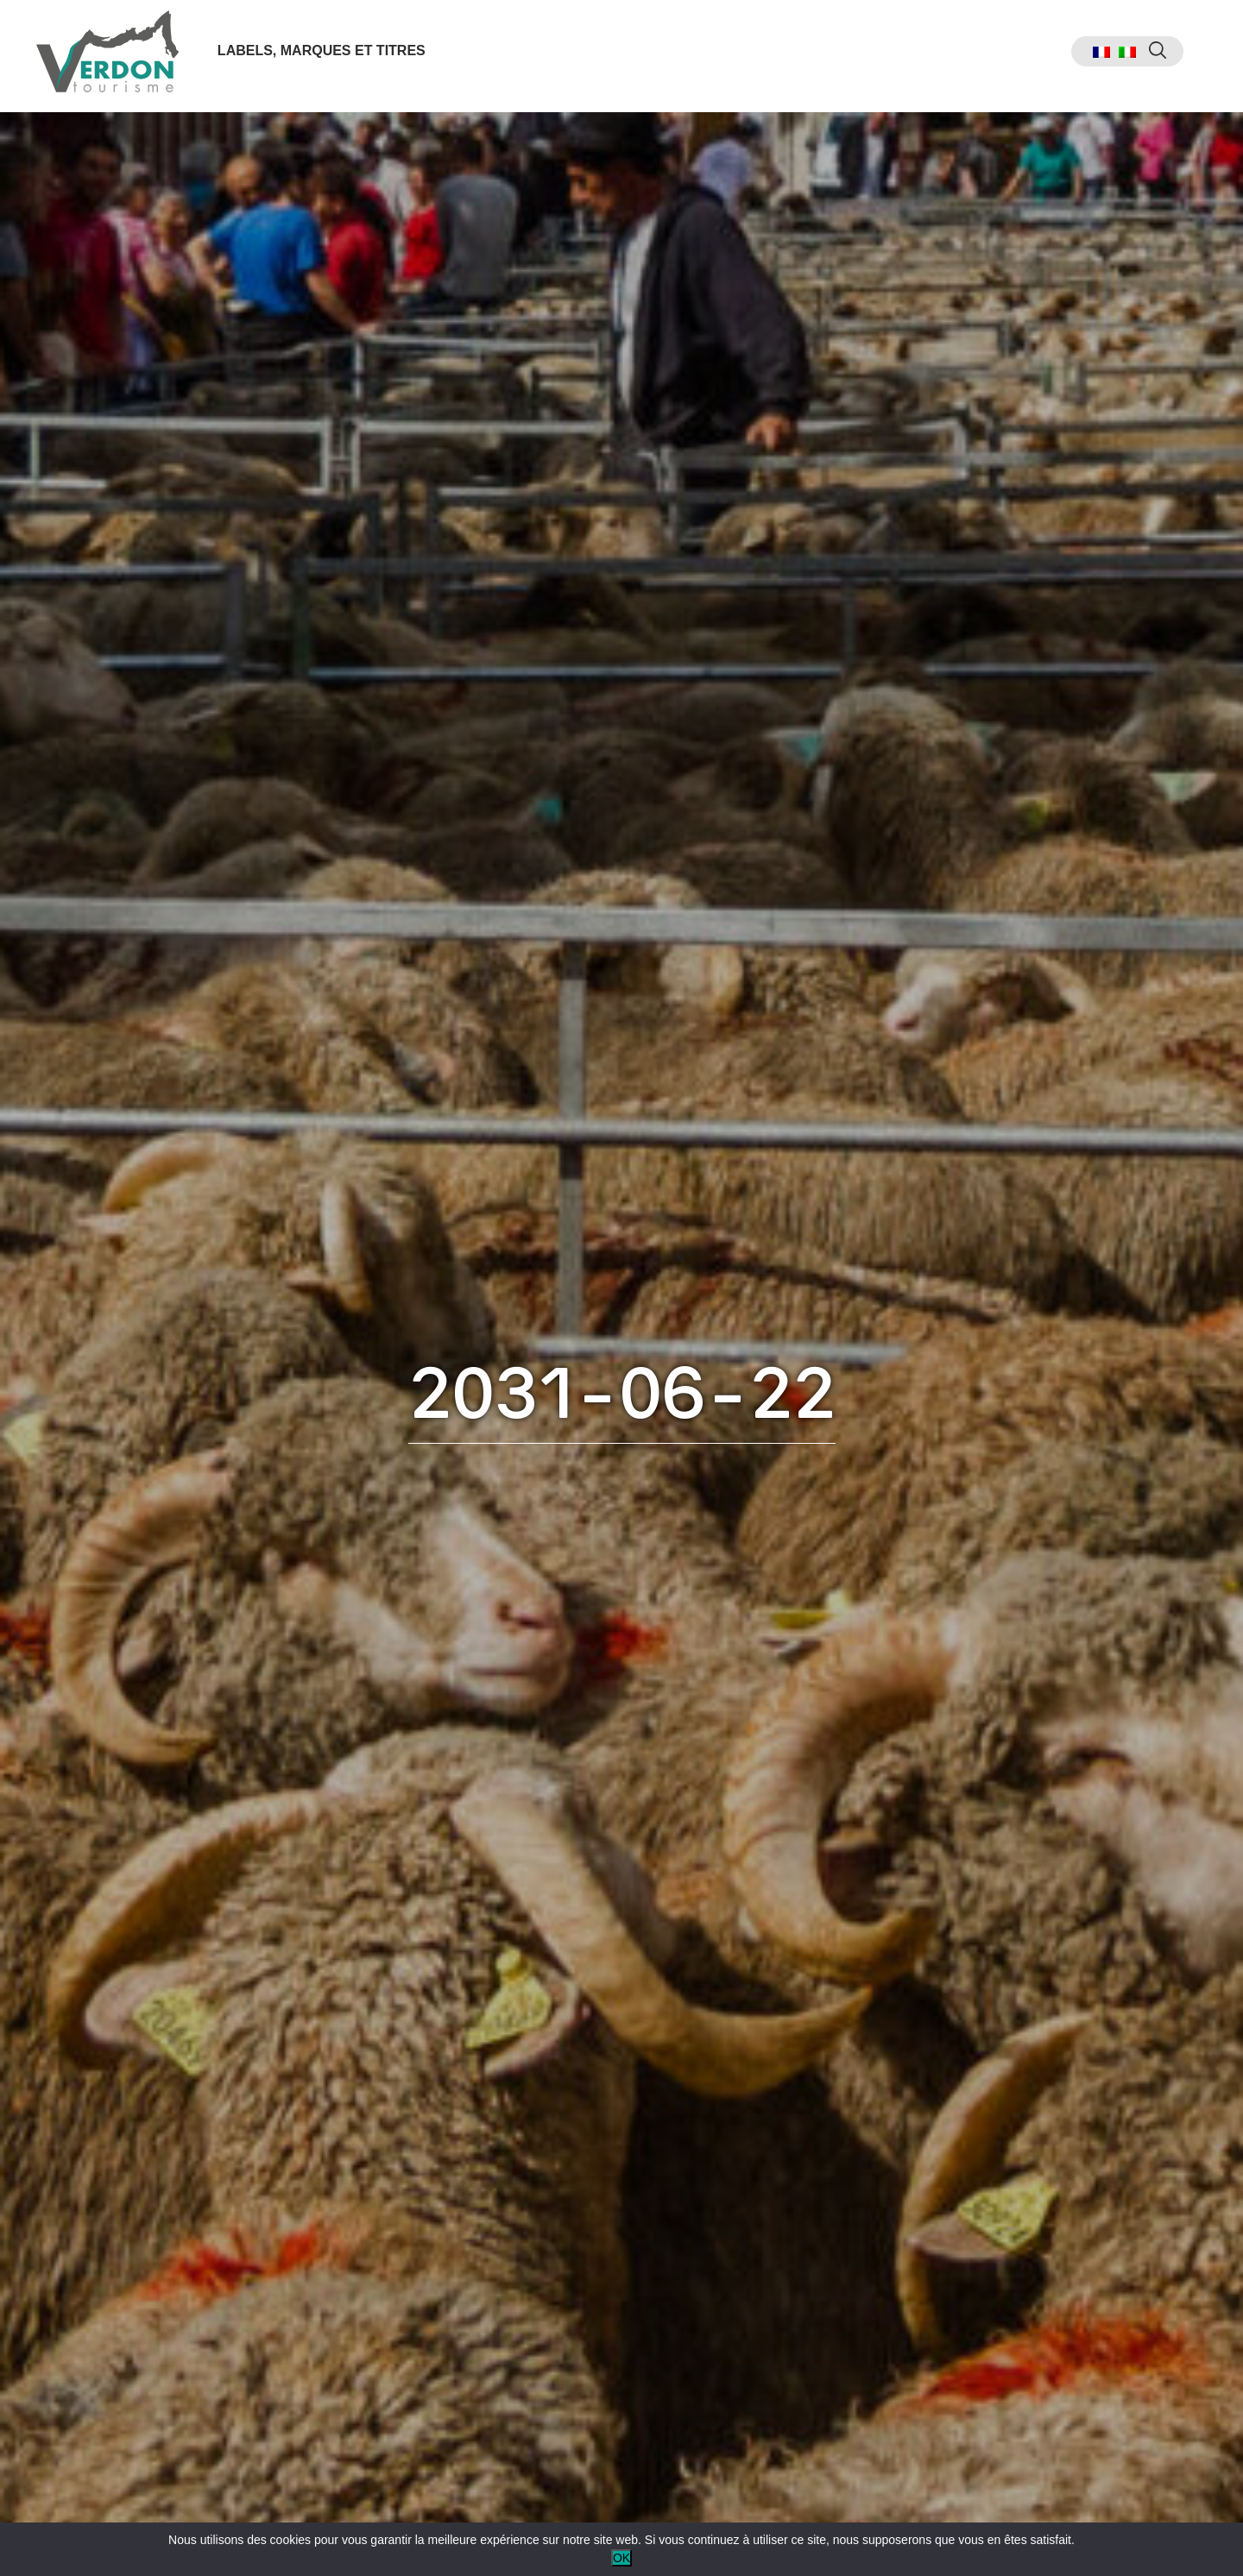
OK (621, 2558)
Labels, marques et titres (324, 54)
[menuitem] (1092, 56)
